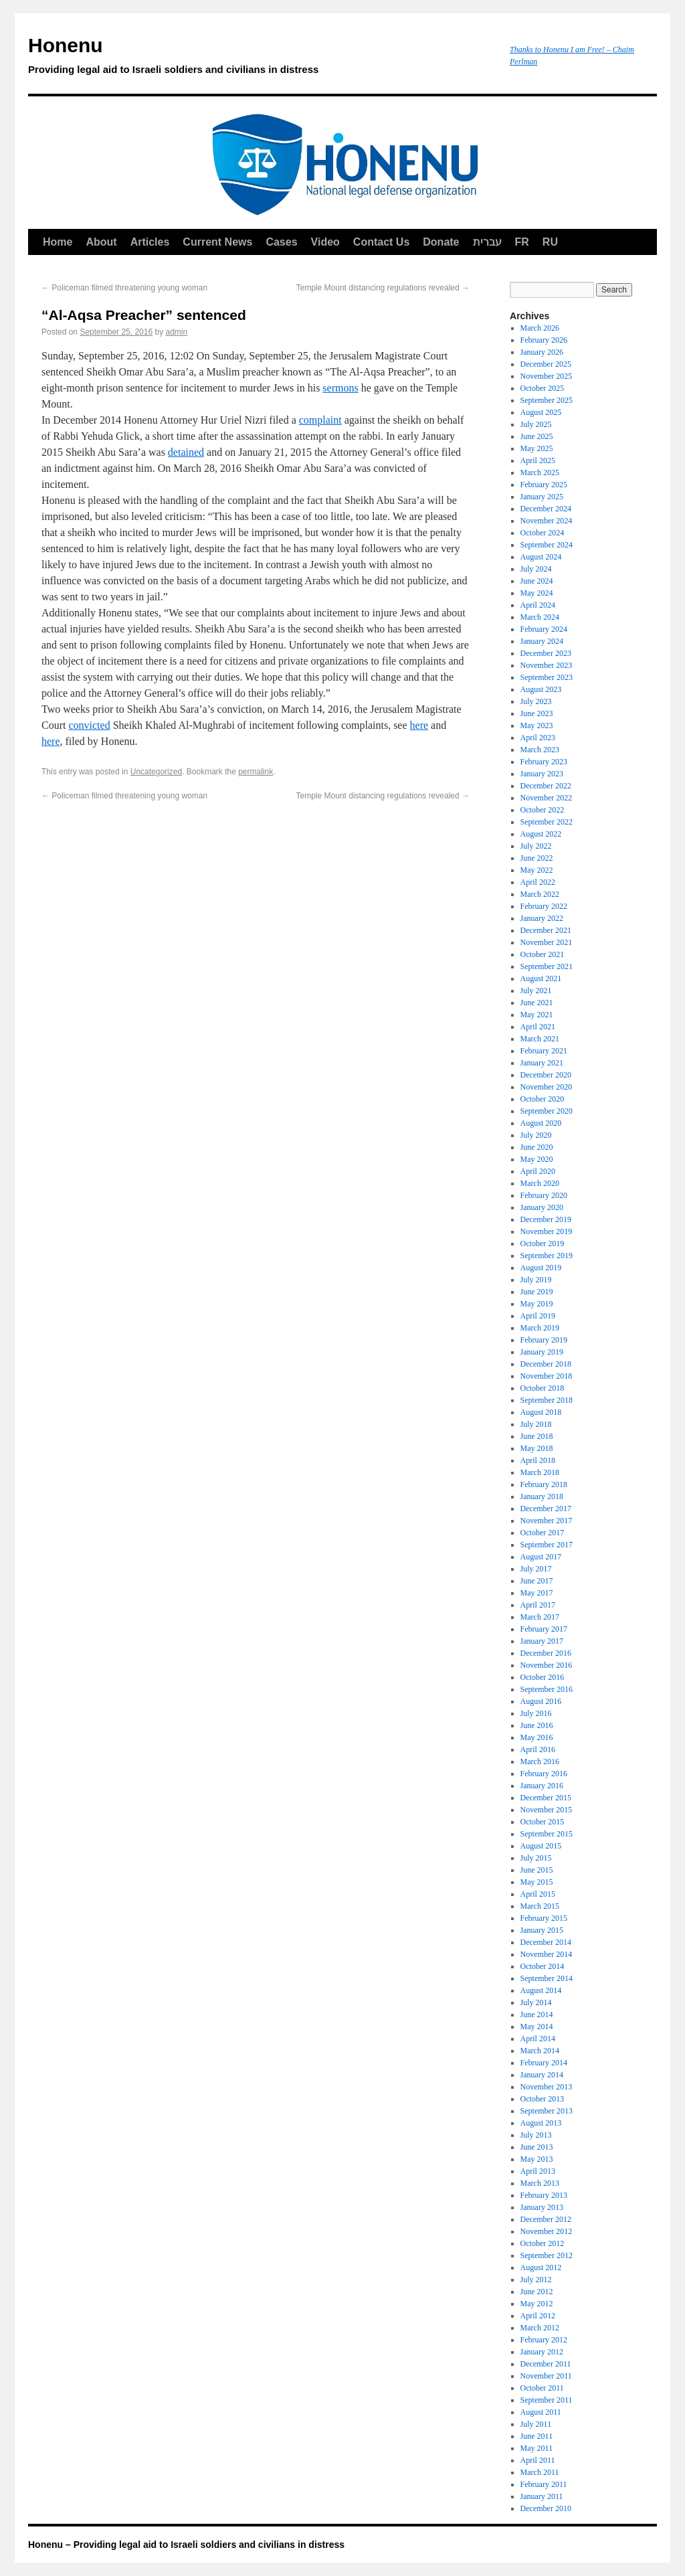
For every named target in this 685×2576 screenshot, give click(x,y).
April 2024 (537, 605)
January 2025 (541, 496)
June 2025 (536, 436)
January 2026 (541, 352)
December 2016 (545, 1653)
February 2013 (543, 2195)
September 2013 (546, 2111)
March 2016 (539, 1761)
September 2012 (546, 2255)
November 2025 (546, 376)
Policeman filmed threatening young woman (124, 287)
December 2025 (545, 364)
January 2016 (541, 1785)
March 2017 (539, 1617)
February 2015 (543, 1918)
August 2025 (541, 412)
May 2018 (536, 1448)
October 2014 (542, 1966)
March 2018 (539, 1472)
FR (522, 242)
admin (177, 332)
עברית (487, 242)
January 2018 (541, 1496)
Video (325, 242)
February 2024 (543, 629)
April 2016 (537, 1749)
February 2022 (543, 906)
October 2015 (542, 1821)
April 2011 (537, 2460)
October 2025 (542, 388)
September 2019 (546, 1255)
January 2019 (541, 1352)
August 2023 (541, 689)
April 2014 (537, 2038)
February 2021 (543, 1050)
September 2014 (546, 1978)
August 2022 (541, 834)
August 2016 (541, 1701)
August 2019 (541, 1267)
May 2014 (536, 2026)
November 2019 (546, 1231)
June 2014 (536, 2014)
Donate (441, 242)
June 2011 (536, 2436)
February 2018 (543, 1484)
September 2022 (546, 822)
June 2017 (536, 1580)
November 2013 (546, 2086)
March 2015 (539, 1906)
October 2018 (542, 1388)
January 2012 (541, 2351)
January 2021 (541, 1062)
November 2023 (546, 665)
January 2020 (541, 1207)
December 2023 (545, 653)
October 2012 (542, 2243)
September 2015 (546, 1833)
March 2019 (539, 1328)
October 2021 (542, 954)
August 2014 (541, 1990)
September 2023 (546, 677)
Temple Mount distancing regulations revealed (383, 287)
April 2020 (537, 1171)
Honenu (262, 58)
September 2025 (546, 400)
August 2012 (541, 2267)
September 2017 (546, 1544)
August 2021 (541, 978)
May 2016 (536, 1737)
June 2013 (536, 2147)
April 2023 (537, 737)
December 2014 (545, 1942)
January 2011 (541, 2496)
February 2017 (543, 1629)
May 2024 (536, 593)
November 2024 (546, 520)
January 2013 (541, 2207)
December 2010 (545, 2508)
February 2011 (543, 2484)
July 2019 (536, 1279)
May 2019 (536, 1303)
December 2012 (545, 2219)
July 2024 (536, 569)
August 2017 (541, 1556)
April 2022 (537, 882)
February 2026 (543, 340)
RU (550, 242)
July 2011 (536, 2424)
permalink (255, 771)
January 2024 (541, 641)
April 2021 (537, 1026)
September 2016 (546, 1689)
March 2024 (539, 617)
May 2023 (536, 725)
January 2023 (541, 773)
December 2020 (545, 1075)
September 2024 (546, 544)
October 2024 (542, 532)
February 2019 (543, 1340)
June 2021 (536, 1002)
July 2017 (536, 1568)
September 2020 (546, 1111)
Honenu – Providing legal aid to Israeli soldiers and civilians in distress (186, 2544)
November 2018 (546, 1376)
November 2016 (546, 1665)
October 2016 (542, 1677)
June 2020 (536, 1147)
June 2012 (536, 2291)
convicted (89, 725)
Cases (281, 242)
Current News (217, 242)
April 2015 (537, 1894)
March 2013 (539, 2183)
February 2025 (543, 484)
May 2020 (536, 1159)
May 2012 (536, 2303)
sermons (340, 388)
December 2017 (545, 1508)
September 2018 (546, 1400)
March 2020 (539, 1183)
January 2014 (541, 2074)
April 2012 (537, 2315)
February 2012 (543, 2339)
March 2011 (539, 2472)
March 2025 (539, 472)
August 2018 (541, 1412)
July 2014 (536, 2002)
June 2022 (536, 858)
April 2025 (537, 460)
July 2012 (536, 2279)
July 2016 (536, 1713)
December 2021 (545, 930)
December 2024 (545, 508)
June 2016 (536, 1725)
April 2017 (537, 1605)
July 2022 (536, 846)
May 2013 (536, 2159)
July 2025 (536, 424)
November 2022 (546, 797)
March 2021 (539, 1038)
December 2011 (545, 2364)
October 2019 (542, 1243)
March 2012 (539, 2327)
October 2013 (542, 2098)
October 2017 (542, 1532)
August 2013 (541, 2123)
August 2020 (541, 1123)
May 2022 (536, 870)
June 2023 (536, 713)
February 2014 (543, 2062)
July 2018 (536, 1424)
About (101, 242)
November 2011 (546, 2376)
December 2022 (545, 785)
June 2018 (536, 1436)
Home (57, 242)
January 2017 (541, 1641)
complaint (320, 420)
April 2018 (537, 1460)
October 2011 (542, 2388)
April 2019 (537, 1315)
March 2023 (539, 749)
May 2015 (536, 1882)
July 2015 (536, 1858)
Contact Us (381, 242)
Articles (150, 242)
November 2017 (546, 1520)
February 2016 (543, 1773)
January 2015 (541, 1930)
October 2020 (542, 1099)
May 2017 (536, 1593)
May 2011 (536, 2448)
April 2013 (537, 2171)
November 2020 (546, 1087)
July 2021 (536, 990)
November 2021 (546, 942)
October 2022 (542, 809)
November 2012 (546, 2231)
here (419, 725)
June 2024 (536, 581)
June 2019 (536, 1291)
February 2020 (543, 1195)
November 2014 (546, 1954)
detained (186, 452)
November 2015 (546, 1809)
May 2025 (536, 448)
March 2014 (539, 2050)
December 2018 (545, 1364)
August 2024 (541, 557)
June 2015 (536, 1870)
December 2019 (545, 1219)
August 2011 (540, 2412)
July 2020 (536, 1135)
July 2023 (536, 701)
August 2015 (541, 1846)
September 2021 (546, 966)
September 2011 (546, 2400)
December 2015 (545, 1797)
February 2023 (543, 761)
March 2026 (539, 328)
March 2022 (539, 894)
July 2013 (536, 2135)
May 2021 (536, 1014)
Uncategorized (156, 771)
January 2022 (541, 918)
